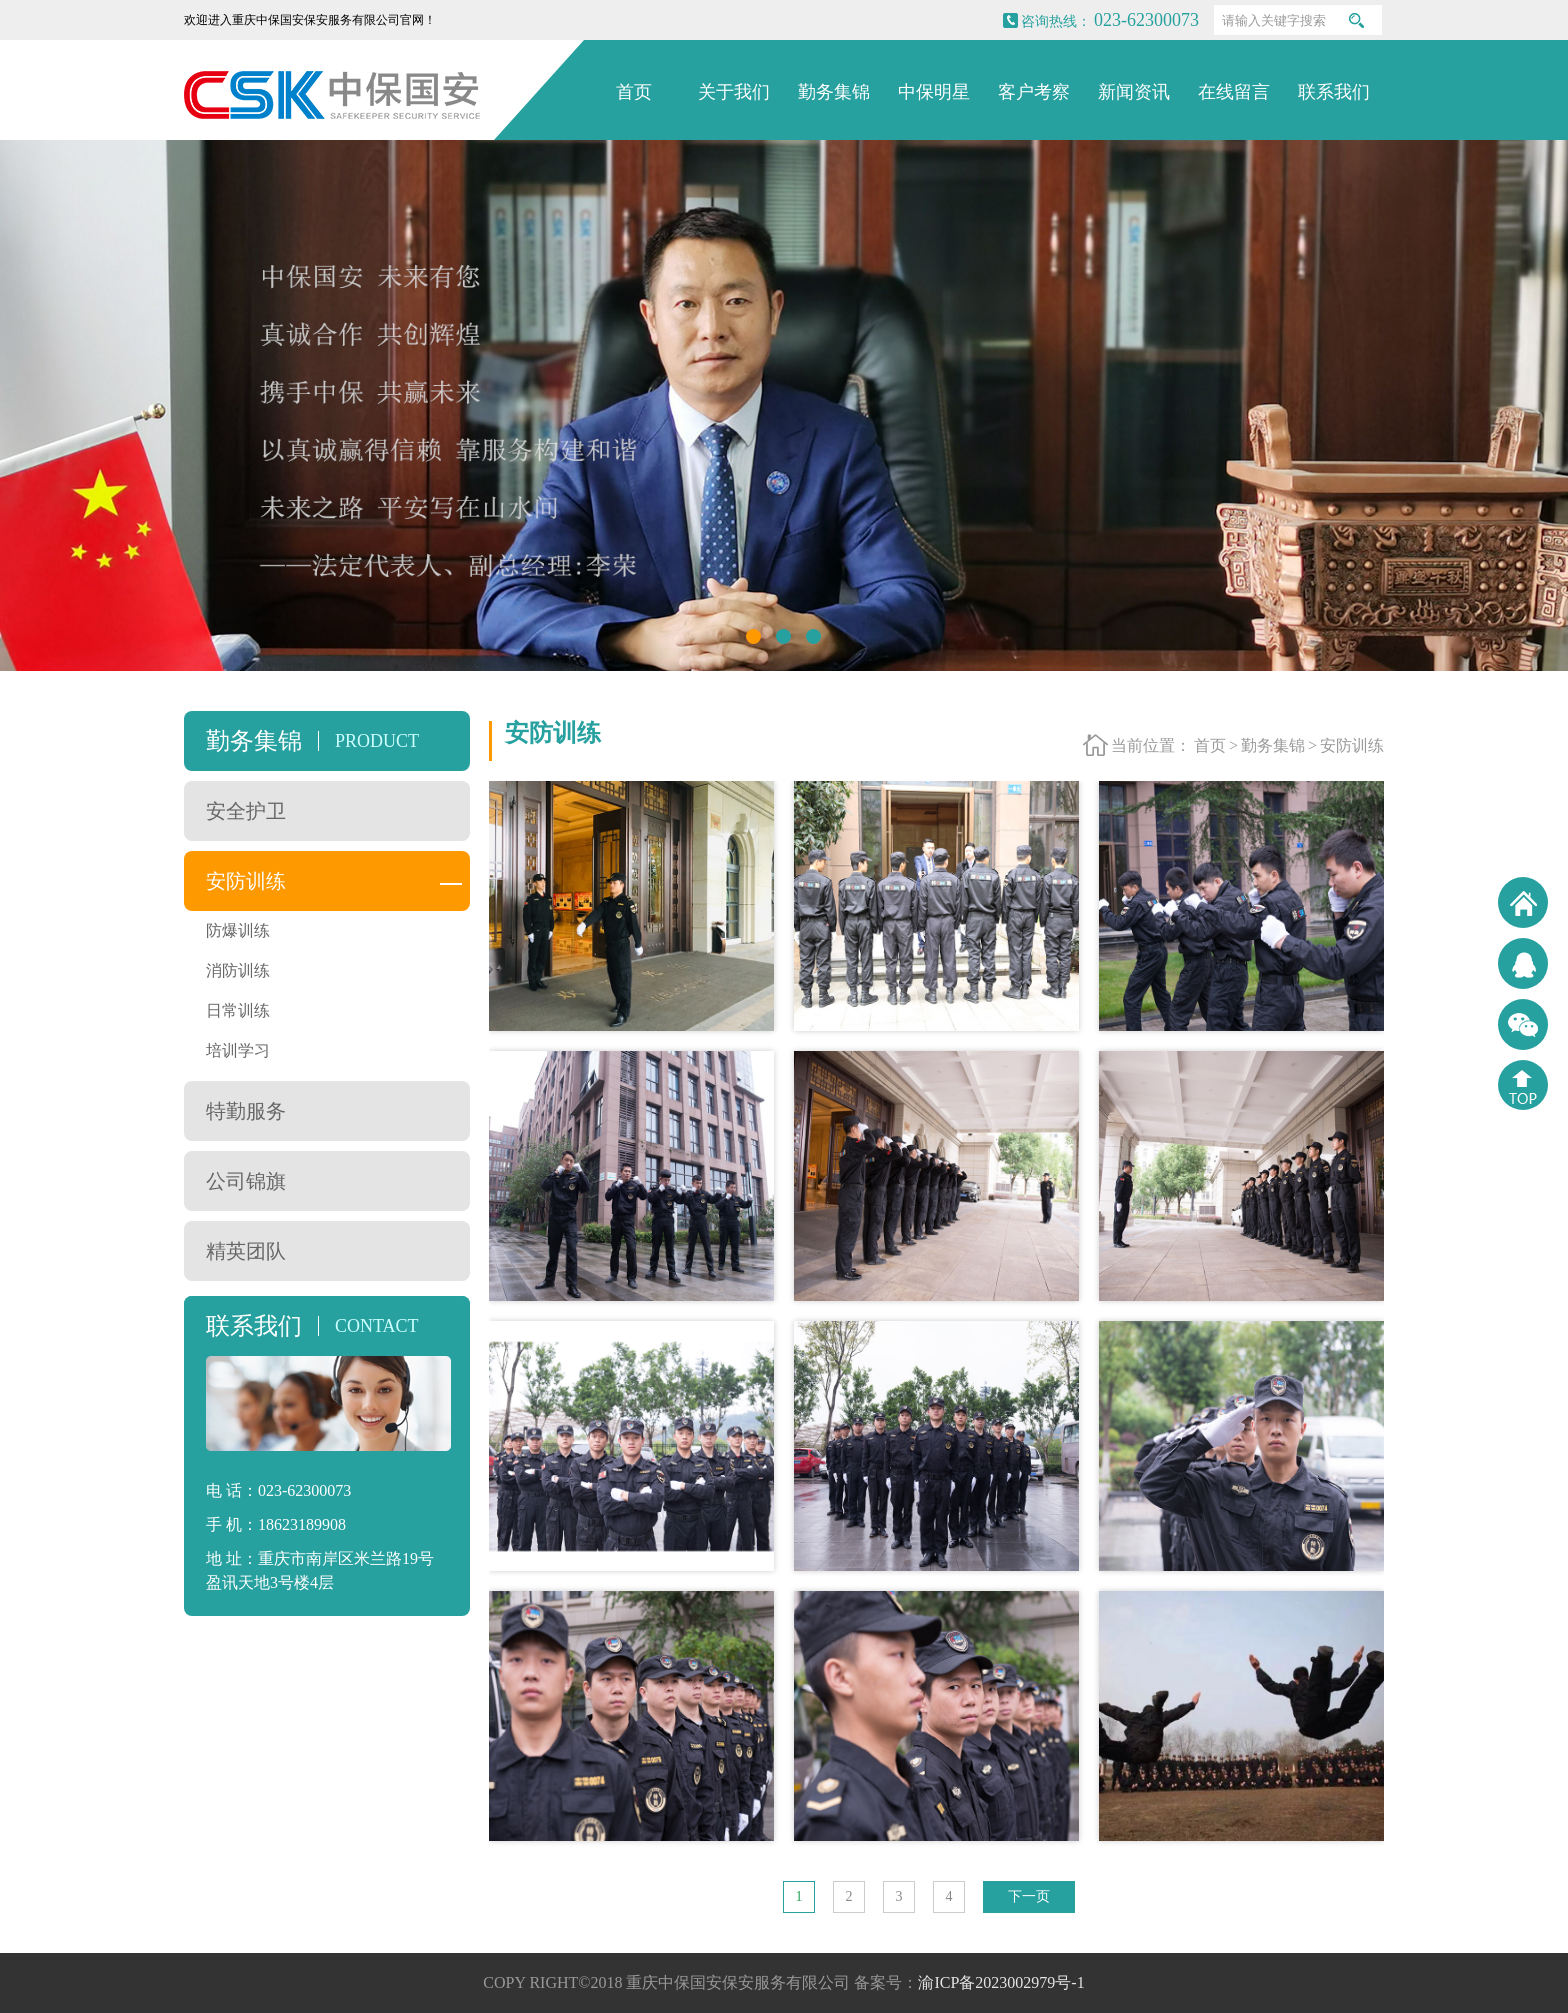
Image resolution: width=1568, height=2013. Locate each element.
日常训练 (238, 1010)
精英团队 (246, 1251)
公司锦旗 (246, 1181)
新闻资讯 (1134, 92)
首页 (634, 92)
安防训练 (246, 881)
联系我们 (1334, 92)
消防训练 (238, 970)
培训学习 (238, 1050)
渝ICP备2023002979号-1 (1001, 1982)
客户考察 (1034, 92)
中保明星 (934, 92)
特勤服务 (246, 1111)
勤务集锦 (834, 92)
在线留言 (1234, 92)
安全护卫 (246, 811)
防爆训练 (238, 930)
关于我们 (734, 92)
